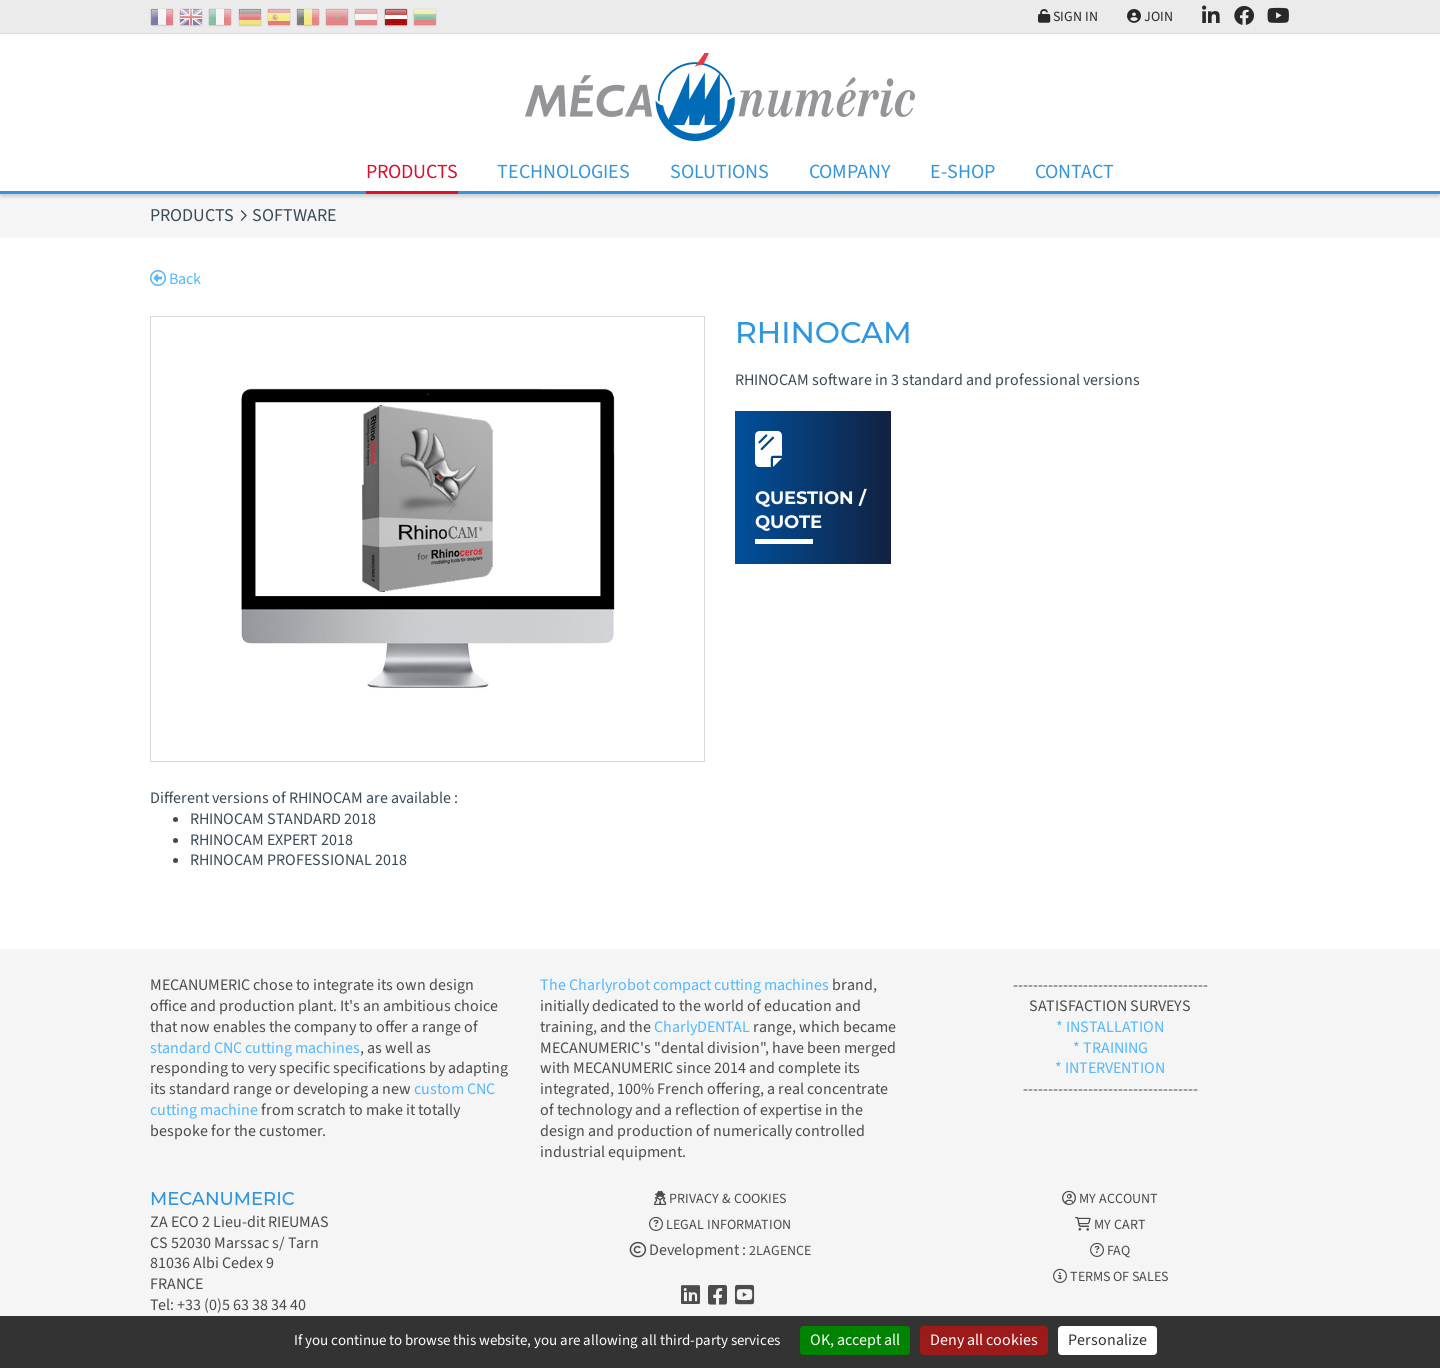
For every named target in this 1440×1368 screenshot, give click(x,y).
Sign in (1068, 17)
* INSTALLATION (1110, 1027)
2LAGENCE (780, 1251)
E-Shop (962, 172)
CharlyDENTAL (703, 1027)
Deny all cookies (984, 1340)
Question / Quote (810, 509)
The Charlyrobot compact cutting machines (684, 985)
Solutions (719, 172)
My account (1110, 1199)
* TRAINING (1110, 1048)
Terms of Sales (1110, 1277)
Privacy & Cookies (720, 1199)
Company (850, 172)
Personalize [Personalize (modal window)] (1107, 1340)
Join (1150, 17)
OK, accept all (855, 1340)
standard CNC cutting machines (255, 1048)
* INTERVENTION (1110, 1068)
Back (175, 279)
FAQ (1110, 1251)
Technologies (563, 172)
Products (412, 172)
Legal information (720, 1225)
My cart (1110, 1225)
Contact (1074, 172)
